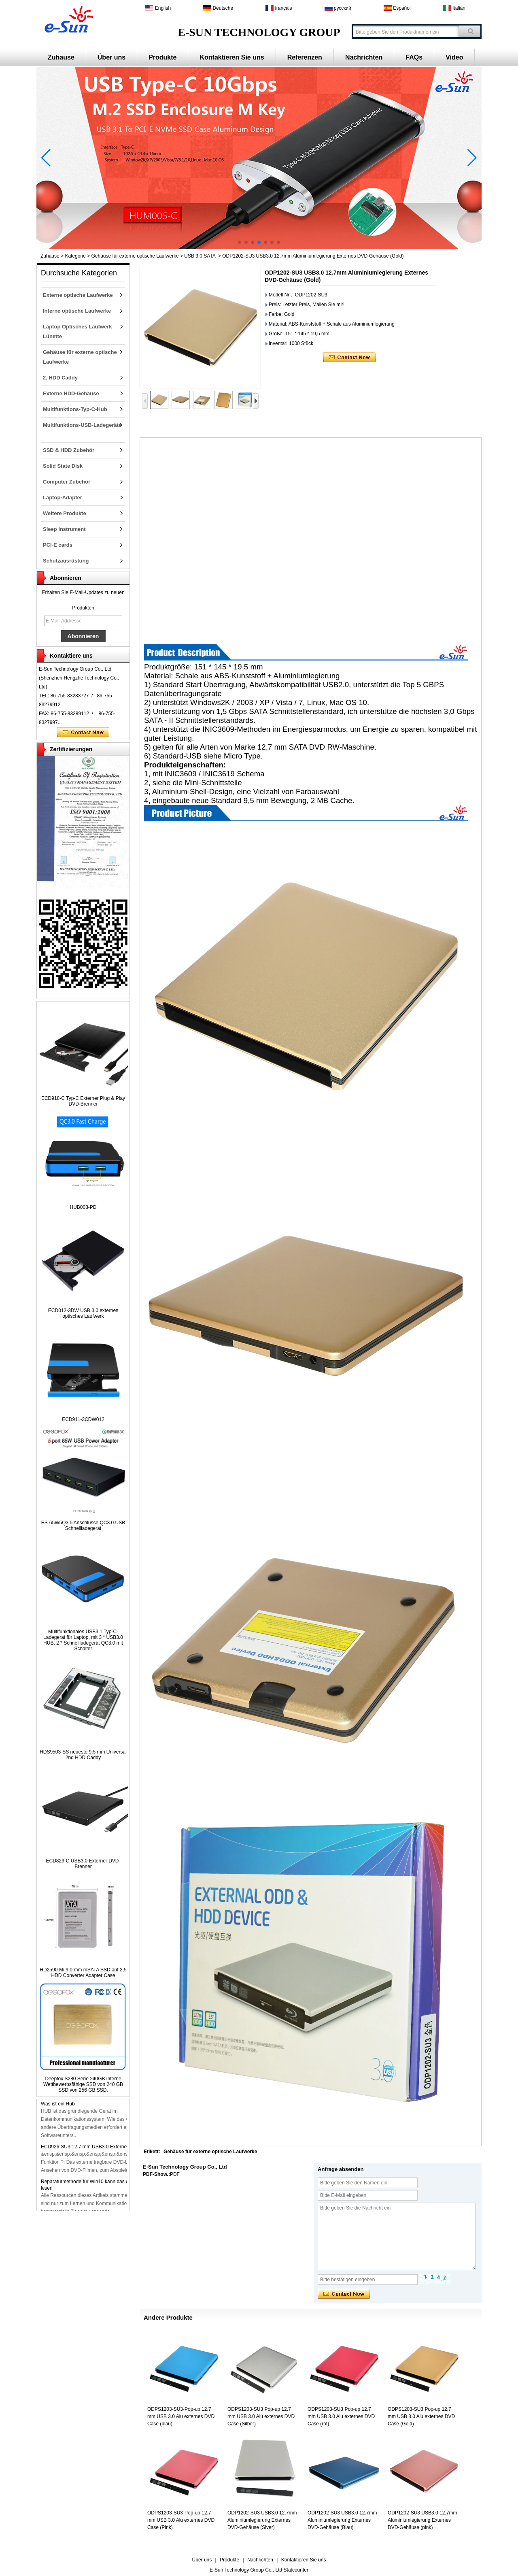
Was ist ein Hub (58, 2106)
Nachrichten (363, 57)
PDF (175, 2174)
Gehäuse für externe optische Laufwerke (134, 256)
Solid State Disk (63, 466)
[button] (239, 242)
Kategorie (75, 256)
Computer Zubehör (66, 482)
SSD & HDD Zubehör (68, 450)
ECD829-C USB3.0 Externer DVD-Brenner (83, 1863)
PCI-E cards (57, 545)
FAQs (413, 57)
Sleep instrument (64, 529)
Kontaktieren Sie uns (232, 57)
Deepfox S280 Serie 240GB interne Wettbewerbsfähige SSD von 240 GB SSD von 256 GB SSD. (83, 2084)
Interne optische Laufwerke (77, 311)
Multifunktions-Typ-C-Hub (75, 409)
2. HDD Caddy (60, 378)
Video (454, 57)
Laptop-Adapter (62, 497)
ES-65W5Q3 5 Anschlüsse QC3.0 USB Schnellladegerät (83, 1525)
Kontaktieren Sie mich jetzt (83, 732)
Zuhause (61, 57)
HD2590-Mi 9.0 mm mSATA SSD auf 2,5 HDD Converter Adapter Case (83, 1972)
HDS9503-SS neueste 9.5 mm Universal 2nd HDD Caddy (83, 1754)
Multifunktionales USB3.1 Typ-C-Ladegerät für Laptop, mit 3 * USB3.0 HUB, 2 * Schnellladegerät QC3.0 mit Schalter (83, 1640)
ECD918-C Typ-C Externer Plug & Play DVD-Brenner (83, 1101)
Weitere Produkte (64, 513)
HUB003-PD (83, 1207)
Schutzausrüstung (66, 561)
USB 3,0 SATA (199, 256)
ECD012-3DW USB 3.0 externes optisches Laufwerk (83, 1313)
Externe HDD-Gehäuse (71, 393)
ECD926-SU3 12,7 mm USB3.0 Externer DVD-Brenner (100, 2149)
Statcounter (296, 2570)
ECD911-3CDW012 (83, 1419)
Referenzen (304, 57)
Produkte (162, 57)
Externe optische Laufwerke (78, 295)
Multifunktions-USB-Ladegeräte (82, 425)
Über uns (111, 57)
